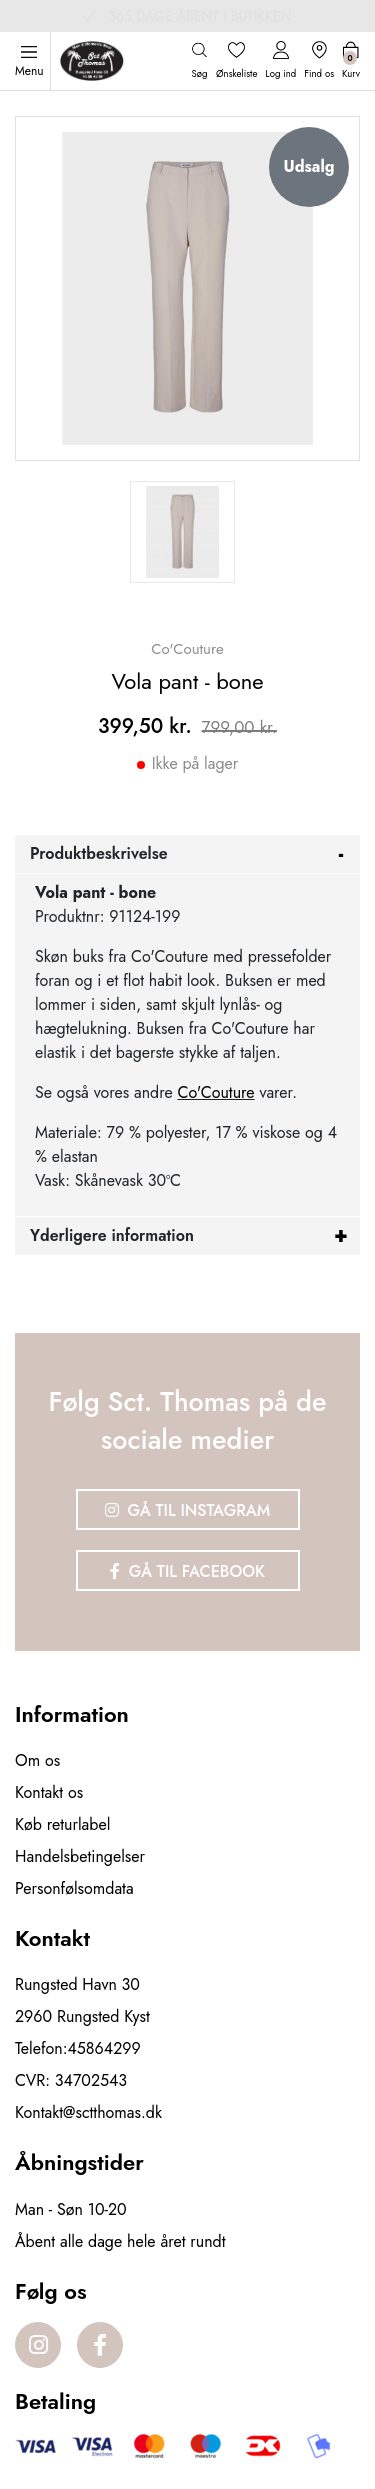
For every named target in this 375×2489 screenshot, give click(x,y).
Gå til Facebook (187, 1571)
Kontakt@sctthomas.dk (88, 2112)
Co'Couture (215, 1092)
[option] (182, 532)
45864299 (104, 2048)
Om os (37, 1760)
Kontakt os (49, 1792)
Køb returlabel (62, 1824)
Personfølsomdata (74, 1888)
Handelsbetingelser (80, 1856)
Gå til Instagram (188, 1510)
